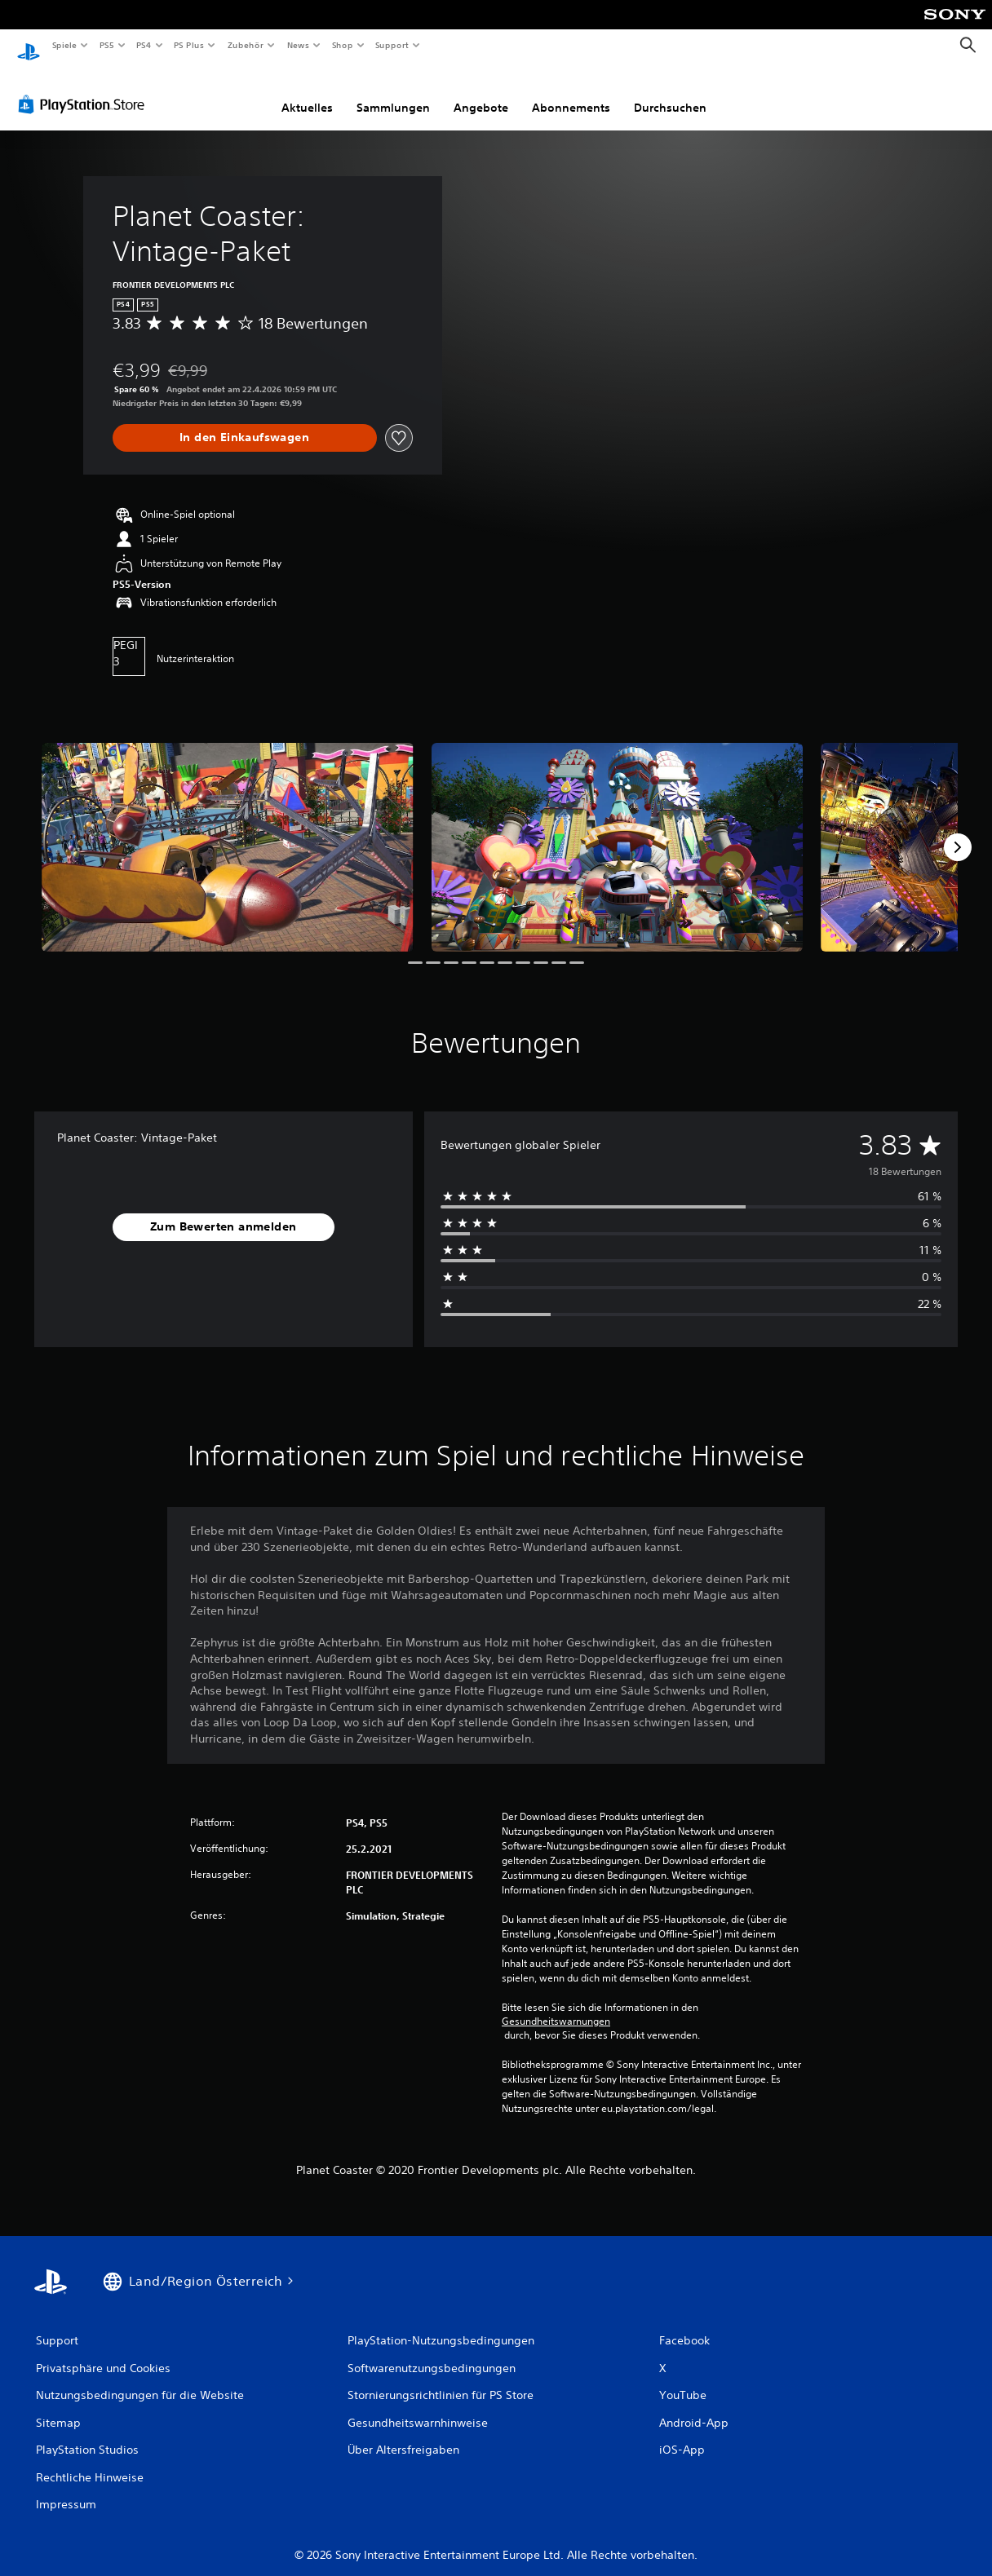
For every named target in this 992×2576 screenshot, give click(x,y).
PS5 (107, 45)
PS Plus (189, 45)
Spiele (64, 45)
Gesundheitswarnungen (556, 2006)
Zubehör (246, 45)
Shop (341, 45)
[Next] (958, 832)
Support (392, 45)
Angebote (481, 92)
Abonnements (571, 92)
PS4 (144, 45)
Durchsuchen (670, 92)
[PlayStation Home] (28, 45)
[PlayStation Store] (85, 89)
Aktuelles (307, 92)
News (298, 45)
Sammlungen (393, 92)
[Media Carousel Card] (228, 831)
